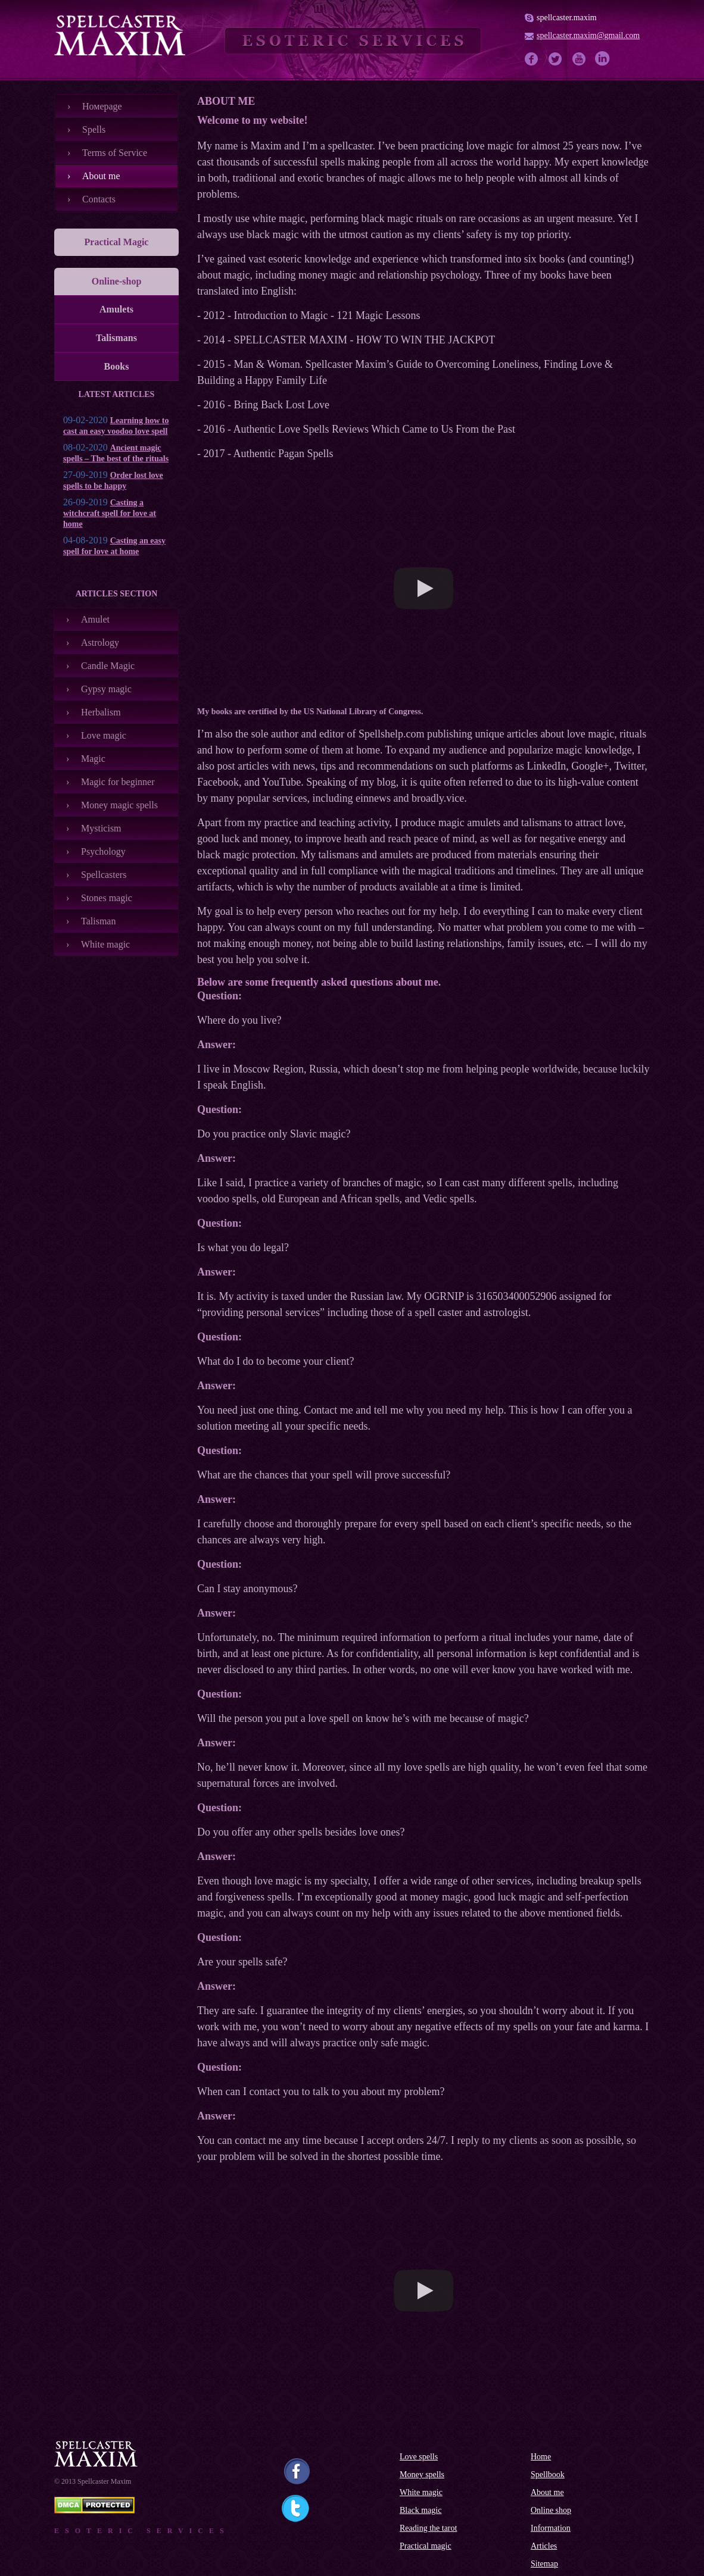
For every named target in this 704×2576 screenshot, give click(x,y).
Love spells (419, 2456)
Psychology (103, 851)
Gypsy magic (106, 689)
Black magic (420, 2510)
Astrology (100, 642)
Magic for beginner (118, 782)
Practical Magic (117, 242)
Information (551, 2528)
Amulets (116, 309)
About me (101, 176)
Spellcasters (103, 875)
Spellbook (548, 2474)
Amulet (95, 619)
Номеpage (102, 106)
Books (116, 366)
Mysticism (101, 828)
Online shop (551, 2510)
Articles (544, 2545)
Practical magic (425, 2545)
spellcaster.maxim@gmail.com (588, 35)
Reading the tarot (428, 2528)
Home (541, 2456)
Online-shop (117, 281)
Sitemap (544, 2563)
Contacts (99, 199)
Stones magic (106, 898)
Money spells (422, 2474)
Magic (93, 759)
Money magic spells (119, 805)
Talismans (116, 338)
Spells (93, 129)
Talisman (98, 921)
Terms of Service (114, 153)
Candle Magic (108, 666)
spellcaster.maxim (567, 17)
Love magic (103, 735)
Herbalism (101, 712)
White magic (105, 944)
